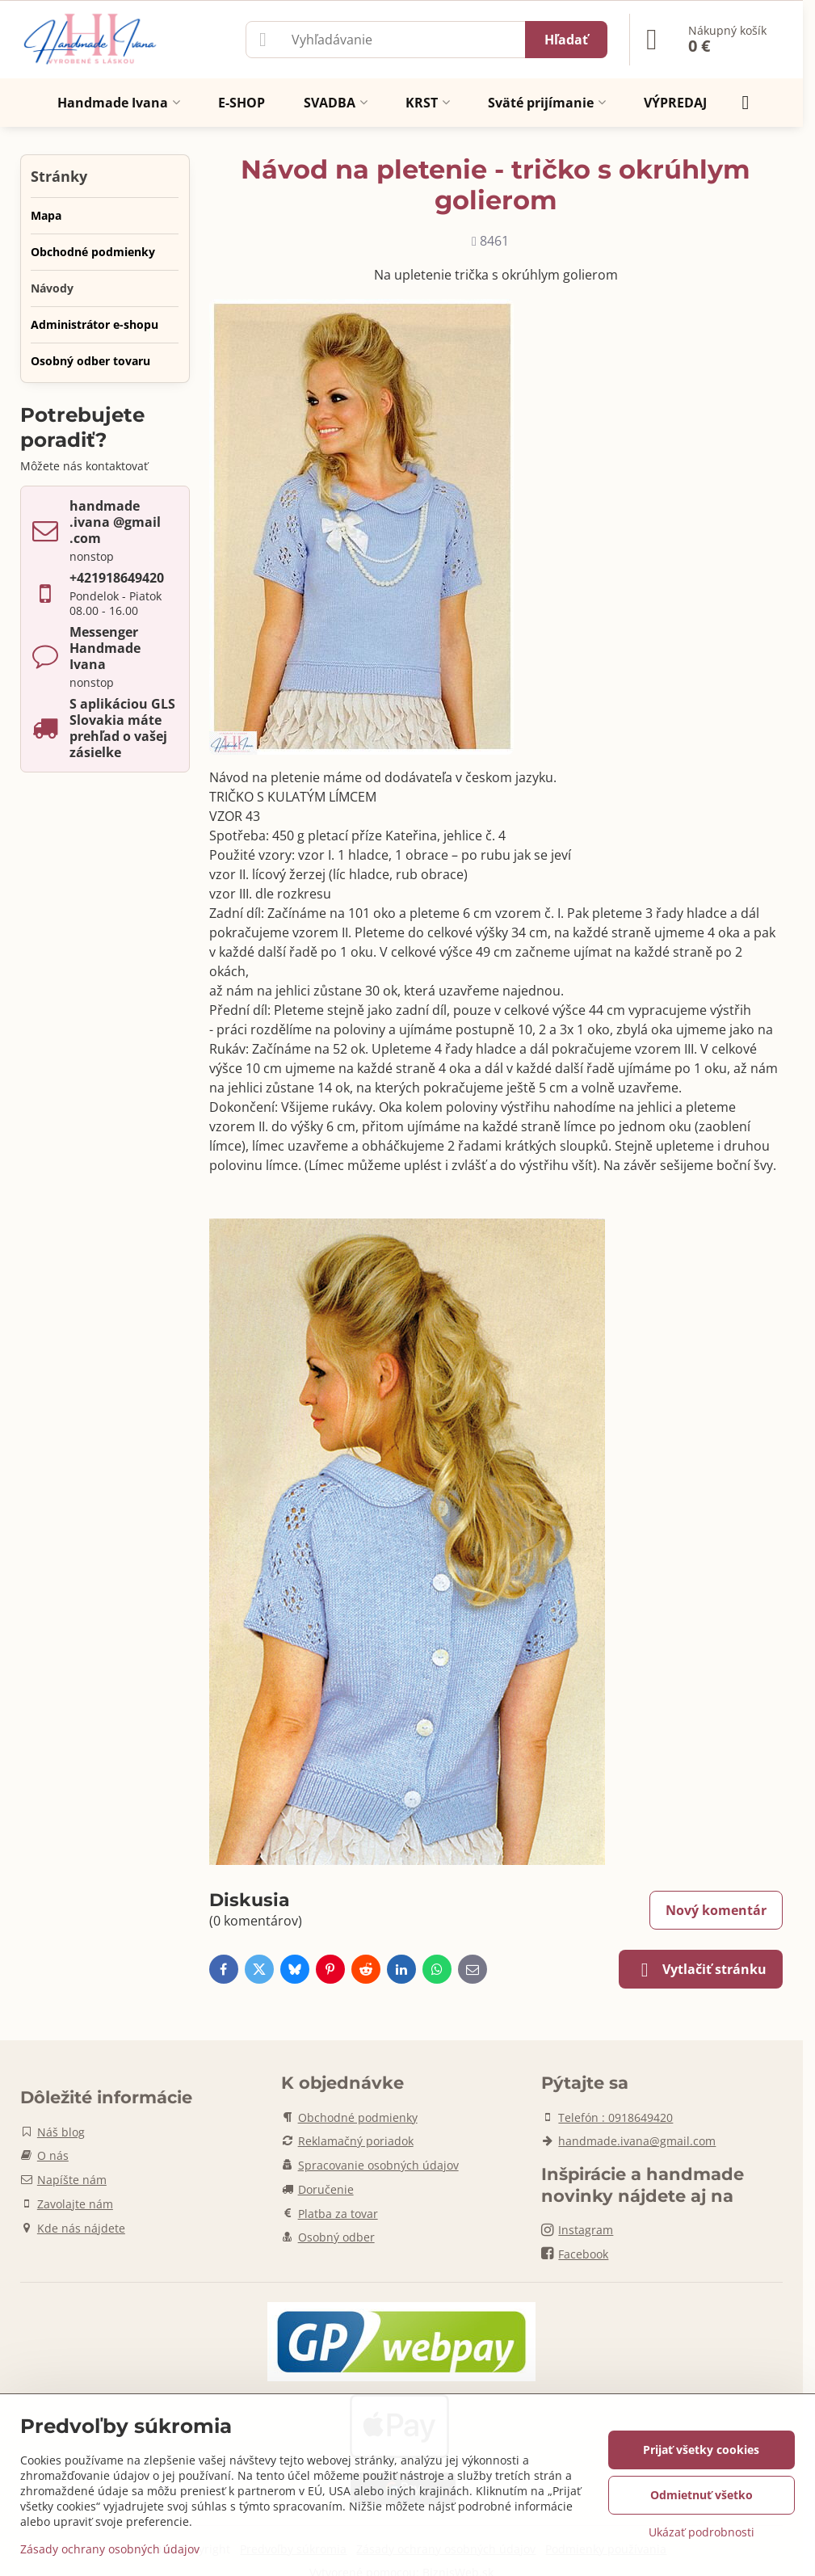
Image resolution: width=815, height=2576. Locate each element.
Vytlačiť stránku (701, 1970)
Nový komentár (716, 1910)
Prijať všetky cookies (701, 2449)
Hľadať (566, 39)
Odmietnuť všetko (701, 2494)
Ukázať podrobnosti (701, 2532)
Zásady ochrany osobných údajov (110, 2549)
